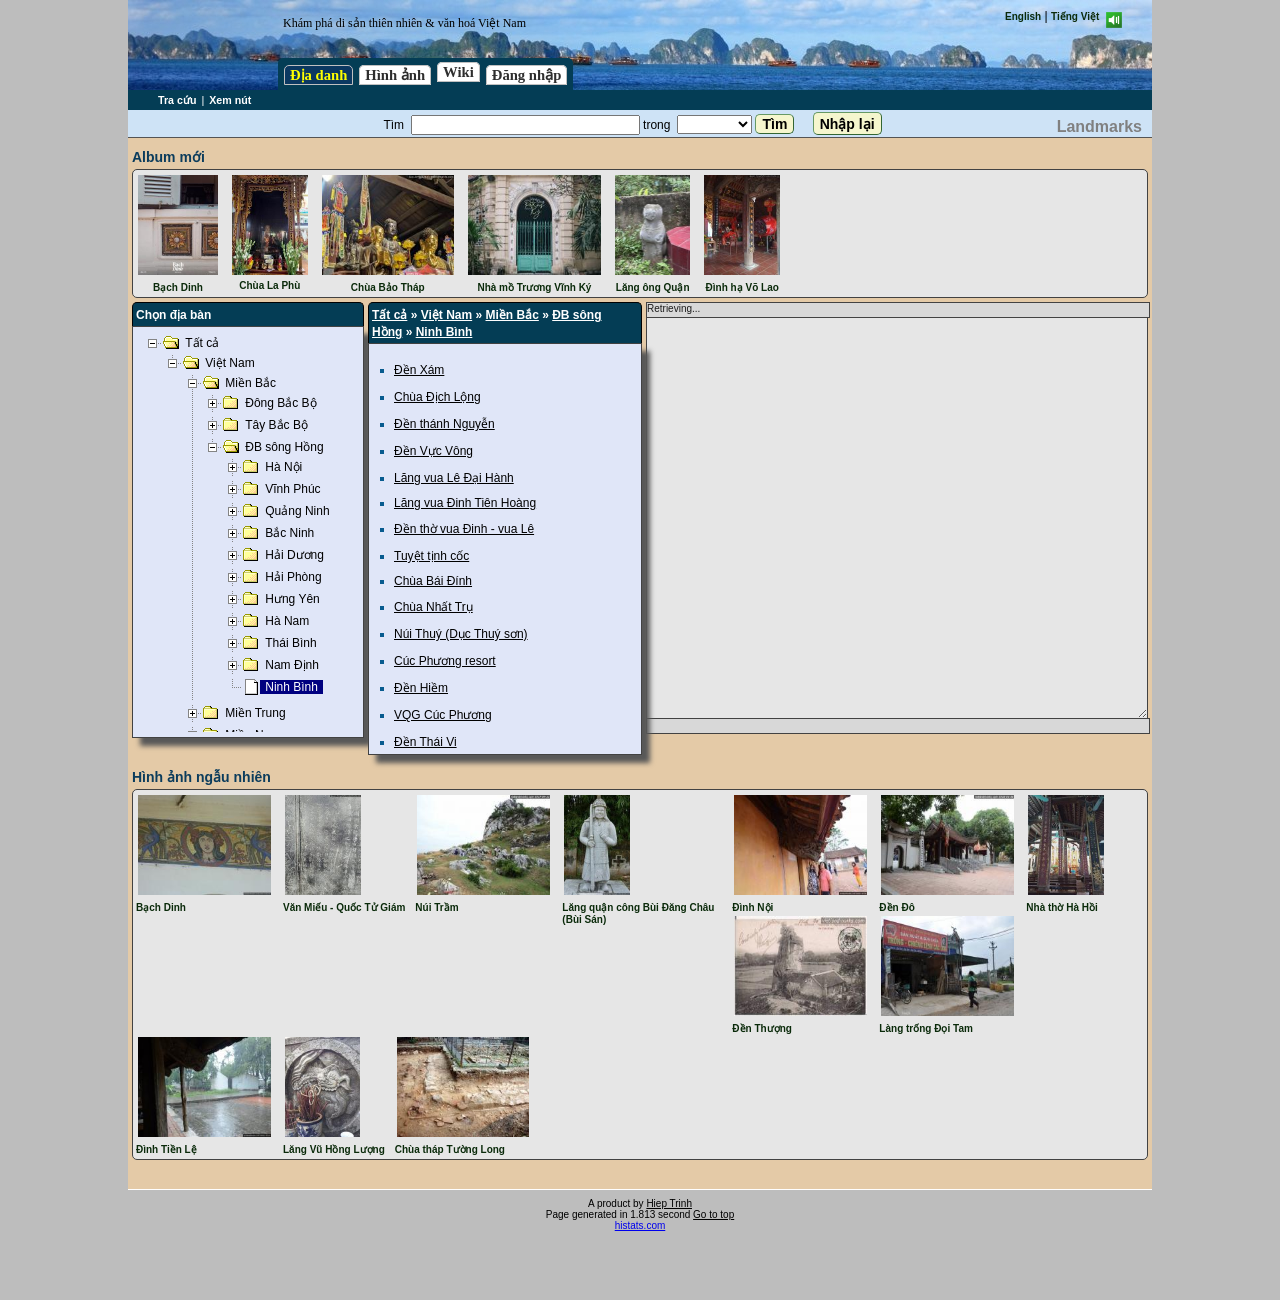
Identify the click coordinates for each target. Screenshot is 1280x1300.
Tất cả (389, 315)
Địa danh (318, 75)
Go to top (713, 1214)
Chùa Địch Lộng (437, 397)
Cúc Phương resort (445, 661)
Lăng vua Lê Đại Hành (454, 478)
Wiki (458, 72)
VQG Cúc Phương (443, 715)
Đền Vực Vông (433, 451)
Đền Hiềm (421, 688)
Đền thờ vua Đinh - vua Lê (464, 529)
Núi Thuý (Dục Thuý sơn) (461, 634)
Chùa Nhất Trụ (433, 607)
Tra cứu (177, 100)
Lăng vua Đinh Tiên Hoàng (465, 503)
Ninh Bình (444, 332)
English (1023, 16)
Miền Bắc (512, 315)
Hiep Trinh (669, 1203)
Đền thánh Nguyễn (444, 424)
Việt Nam (446, 315)
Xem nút (230, 100)
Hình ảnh (395, 75)
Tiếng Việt (1075, 16)
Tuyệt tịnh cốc (431, 556)
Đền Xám (419, 370)
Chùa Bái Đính (433, 581)
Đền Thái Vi (425, 742)
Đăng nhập (527, 75)
